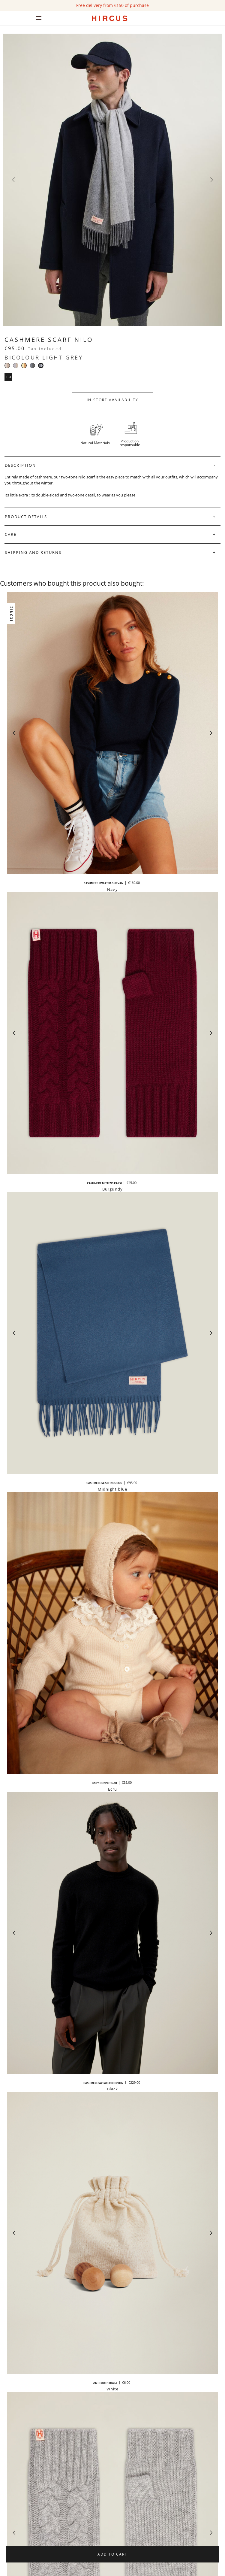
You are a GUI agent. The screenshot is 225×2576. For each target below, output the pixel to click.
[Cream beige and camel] (24, 365)
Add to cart (113, 2554)
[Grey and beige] (15, 365)
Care (10, 534)
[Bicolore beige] (7, 365)
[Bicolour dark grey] (32, 365)
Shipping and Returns (33, 552)
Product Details (26, 516)
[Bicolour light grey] (41, 365)
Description (20, 465)
